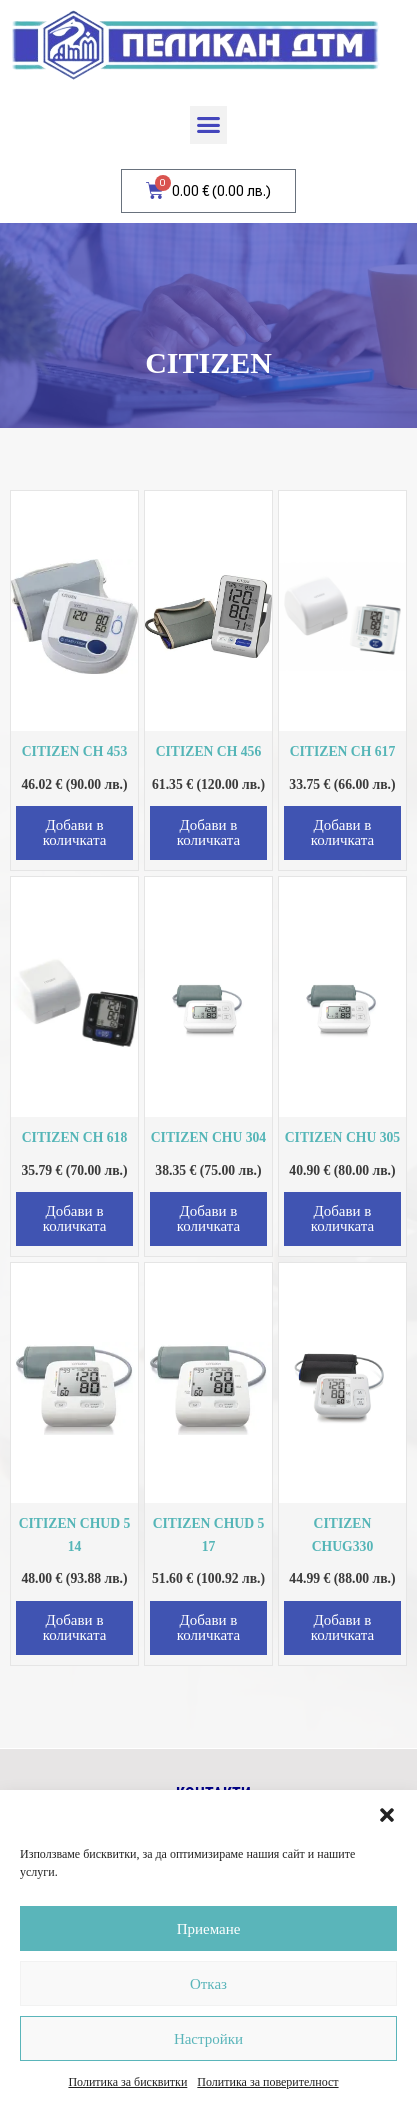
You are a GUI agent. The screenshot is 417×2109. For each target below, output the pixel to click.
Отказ (208, 1984)
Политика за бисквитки (127, 2082)
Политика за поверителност (267, 2082)
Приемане (209, 1929)
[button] (387, 1815)
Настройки (208, 2039)
